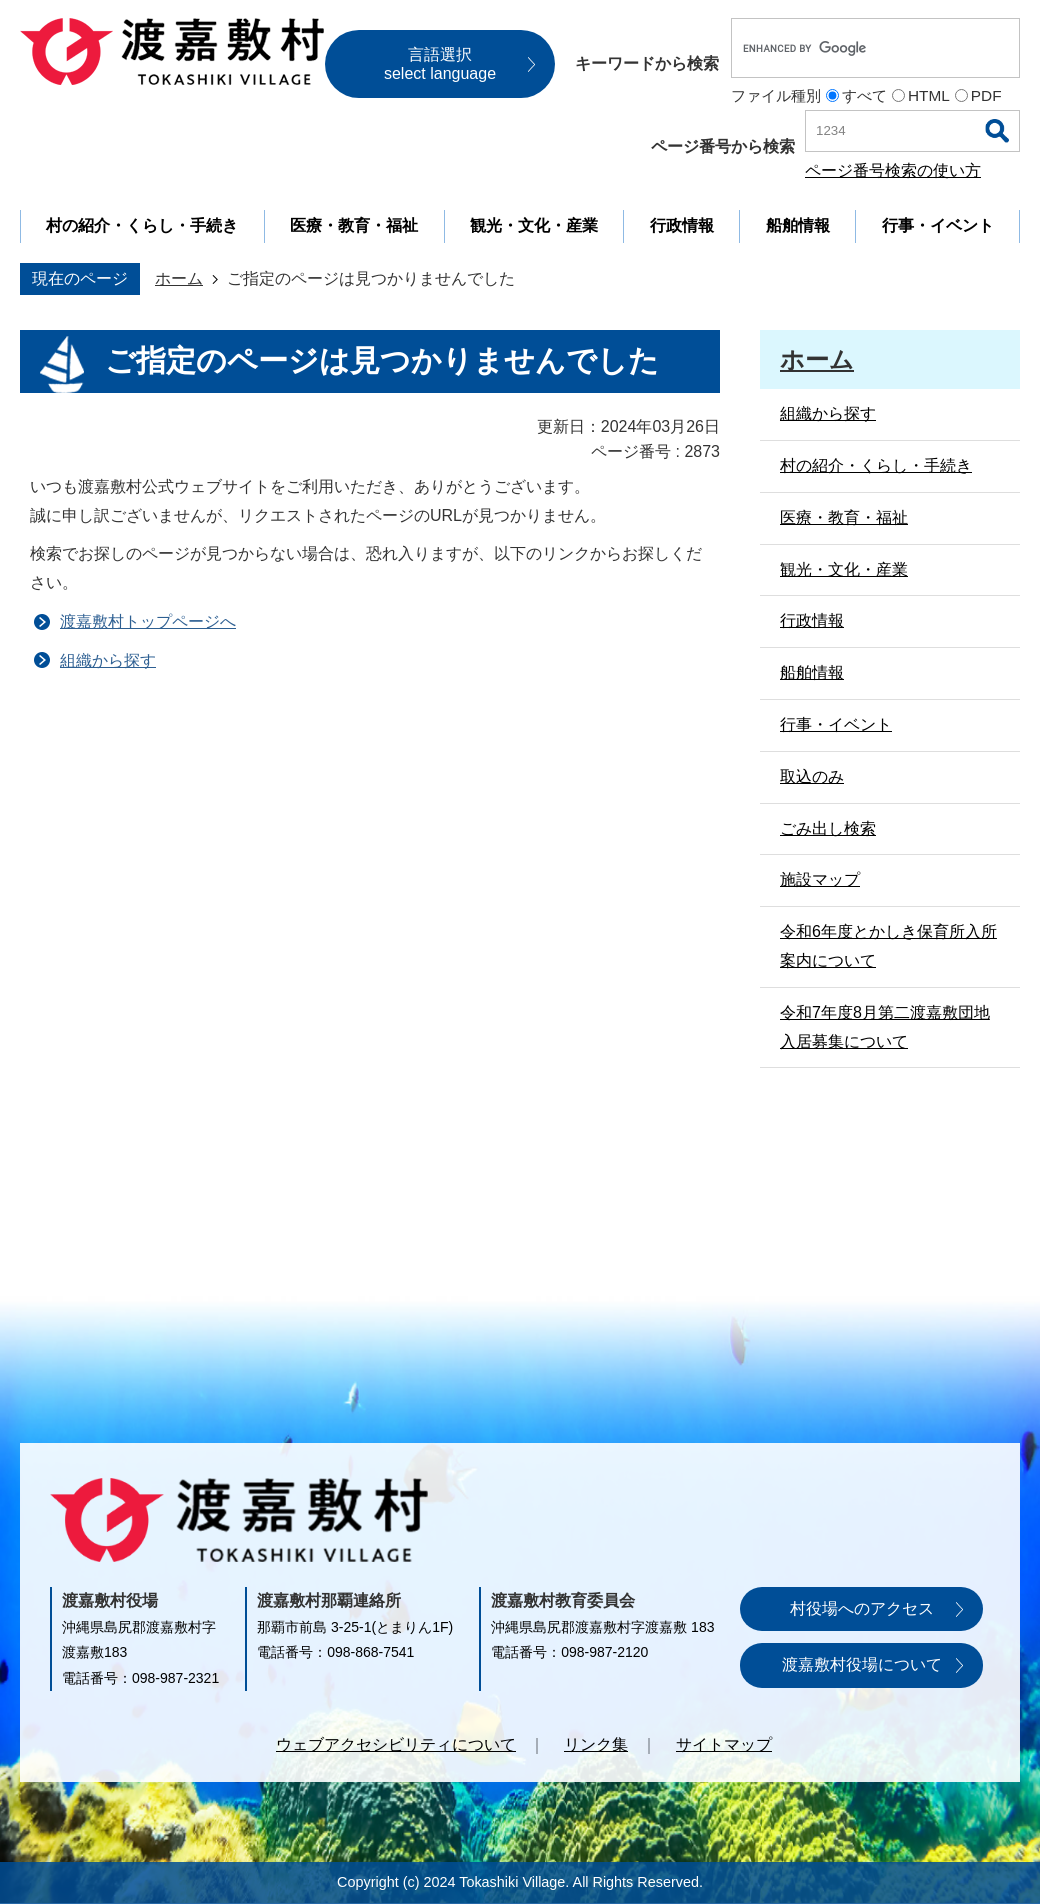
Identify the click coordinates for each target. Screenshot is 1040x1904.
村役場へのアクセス (862, 1608)
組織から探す (108, 660)
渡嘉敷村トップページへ (148, 621)
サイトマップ (724, 1744)
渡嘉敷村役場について (862, 1664)
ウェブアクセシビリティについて (396, 1744)
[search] (854, 48)
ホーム (179, 278)
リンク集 (596, 1744)
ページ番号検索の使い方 (893, 170)
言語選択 (440, 64)
